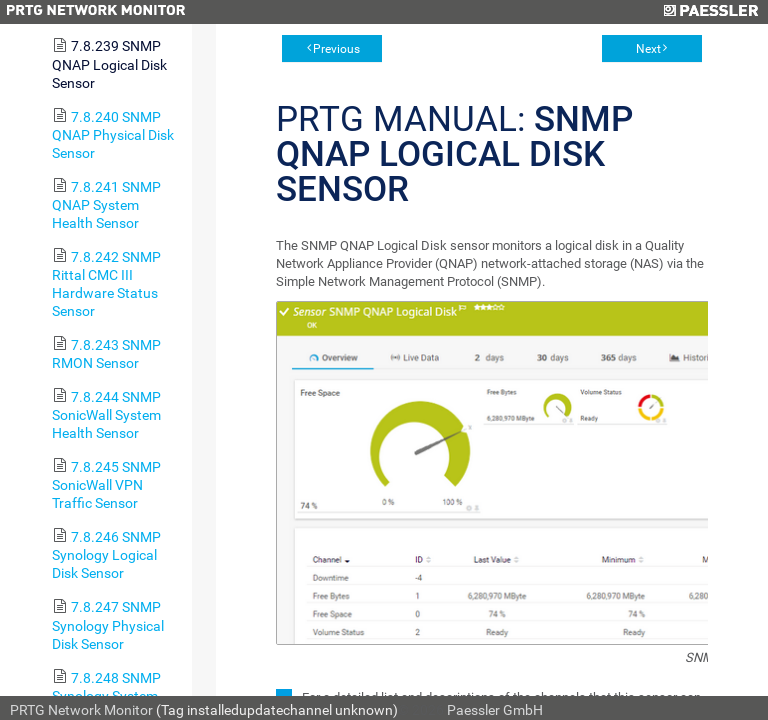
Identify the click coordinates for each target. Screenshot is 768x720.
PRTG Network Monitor (81, 710)
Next (648, 49)
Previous (336, 49)
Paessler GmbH (495, 710)
